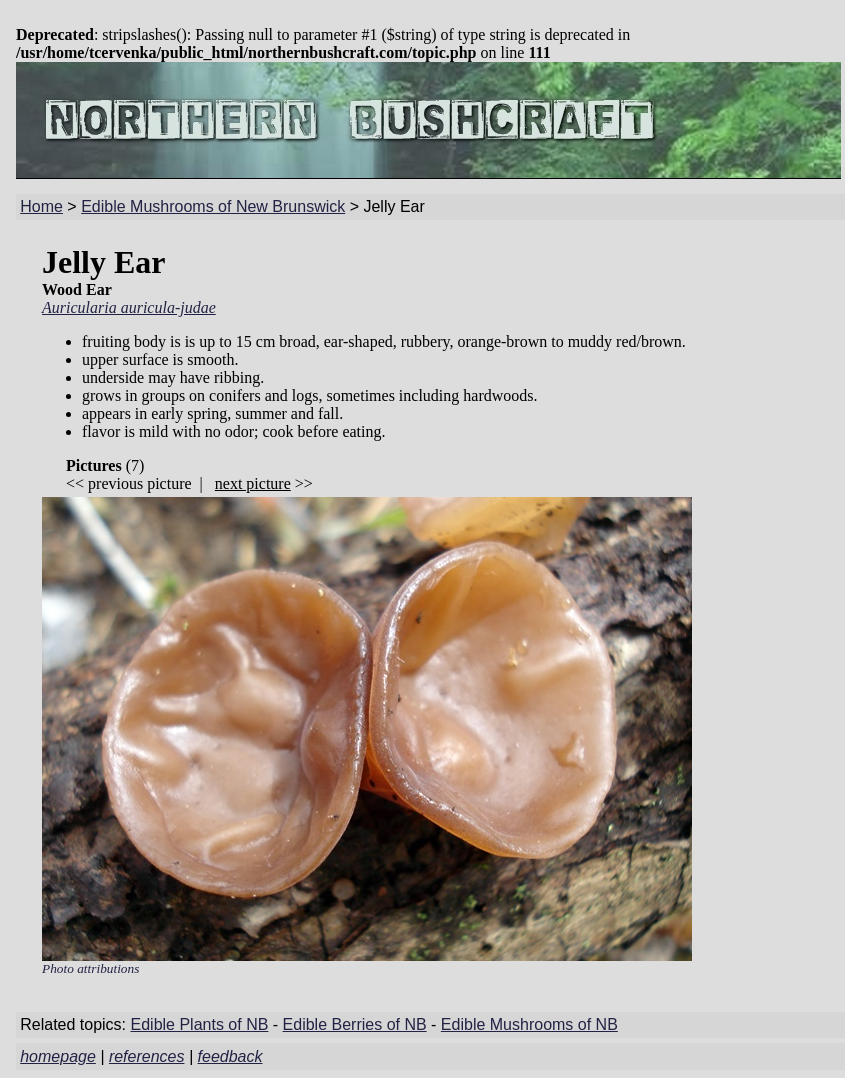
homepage (58, 1056)
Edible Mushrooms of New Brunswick (213, 206)
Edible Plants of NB (200, 1024)
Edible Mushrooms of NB (529, 1024)
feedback (230, 1056)
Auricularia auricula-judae (129, 307)
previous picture (140, 483)
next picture (253, 483)
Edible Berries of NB (355, 1024)
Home (41, 206)
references (147, 1056)
